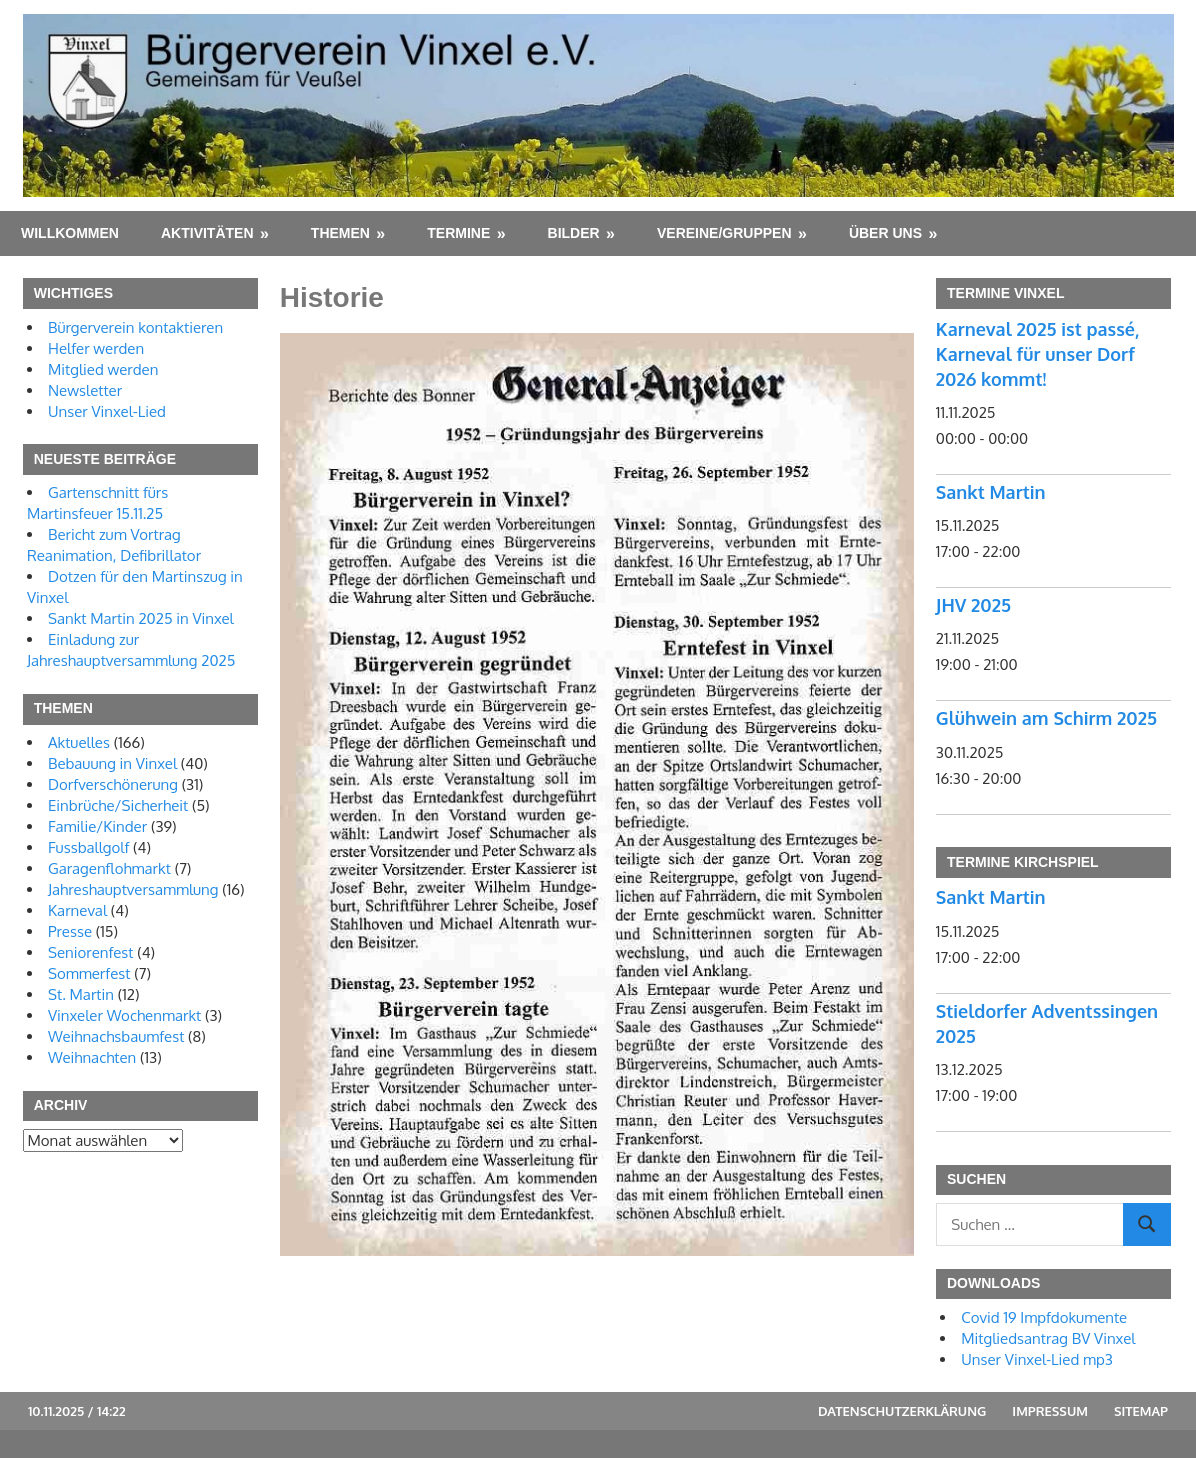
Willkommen (70, 233)
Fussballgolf (88, 847)
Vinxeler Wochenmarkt (124, 1015)
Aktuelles (79, 742)
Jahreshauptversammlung (133, 889)
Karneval (77, 910)
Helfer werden (96, 348)
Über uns (885, 233)
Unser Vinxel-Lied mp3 (1037, 1359)
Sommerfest (89, 973)
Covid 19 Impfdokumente (1044, 1317)
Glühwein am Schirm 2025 (1046, 718)
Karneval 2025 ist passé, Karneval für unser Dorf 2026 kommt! (1038, 354)
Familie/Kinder (97, 826)
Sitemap (1141, 1411)
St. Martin (81, 994)
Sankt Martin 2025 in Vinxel (141, 618)
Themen (340, 233)
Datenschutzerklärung (902, 1411)
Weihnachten (92, 1057)
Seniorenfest (91, 952)
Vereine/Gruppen (724, 233)
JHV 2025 (973, 605)
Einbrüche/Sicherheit (118, 805)
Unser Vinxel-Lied (107, 411)
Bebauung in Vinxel (112, 763)
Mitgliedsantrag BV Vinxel (1048, 1338)
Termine (458, 233)
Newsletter (85, 390)
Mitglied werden (103, 369)
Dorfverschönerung (113, 784)
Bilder (574, 233)
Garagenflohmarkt (109, 868)
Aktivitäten (207, 233)
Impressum (1050, 1411)
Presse (70, 931)
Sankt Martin (991, 492)
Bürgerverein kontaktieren (135, 327)
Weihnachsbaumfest (116, 1036)
